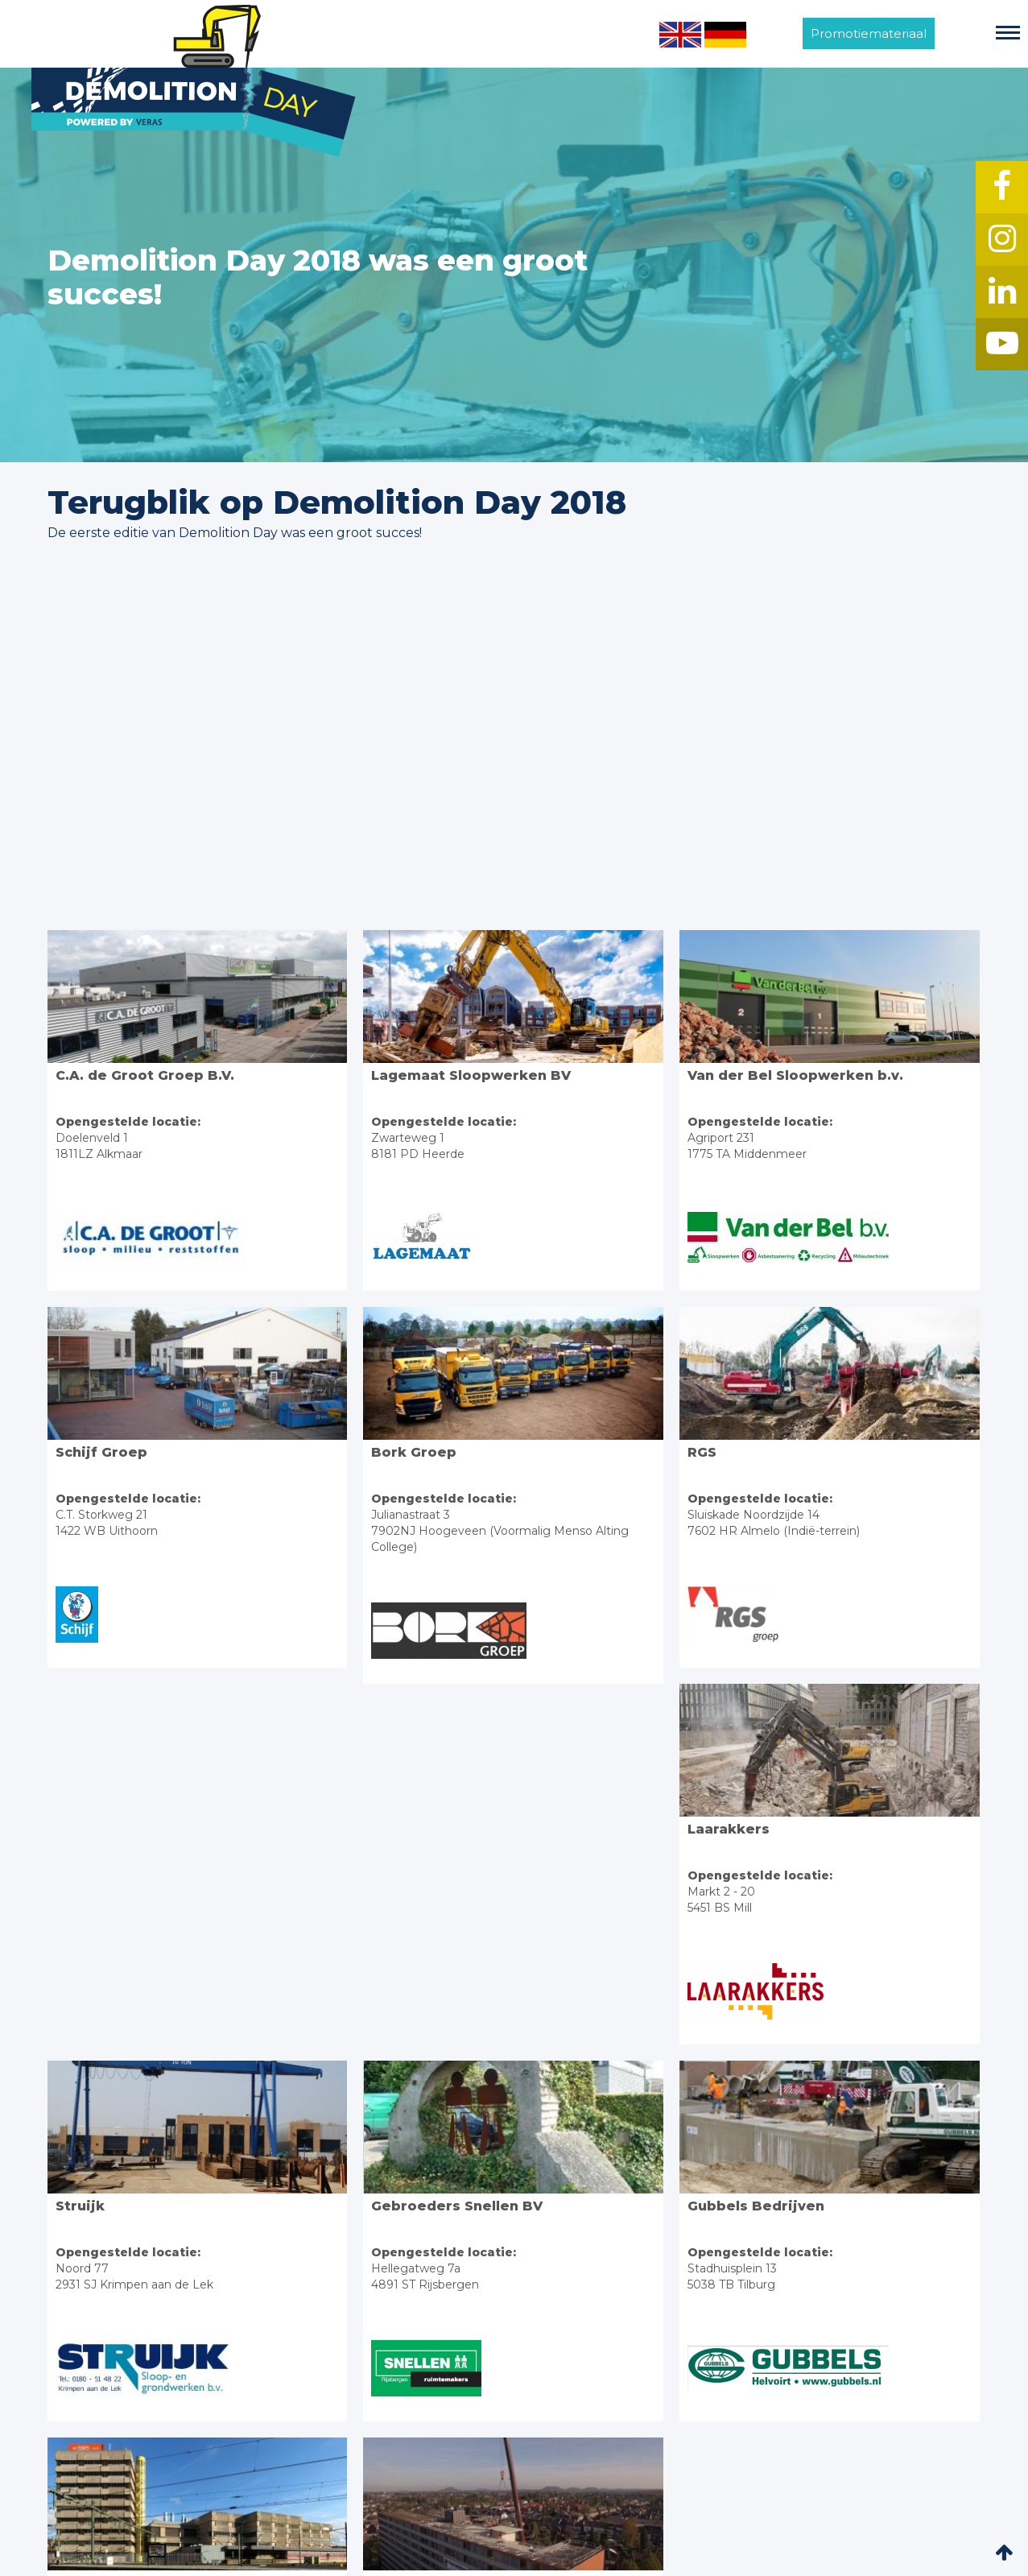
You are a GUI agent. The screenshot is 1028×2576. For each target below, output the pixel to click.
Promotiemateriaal (869, 33)
